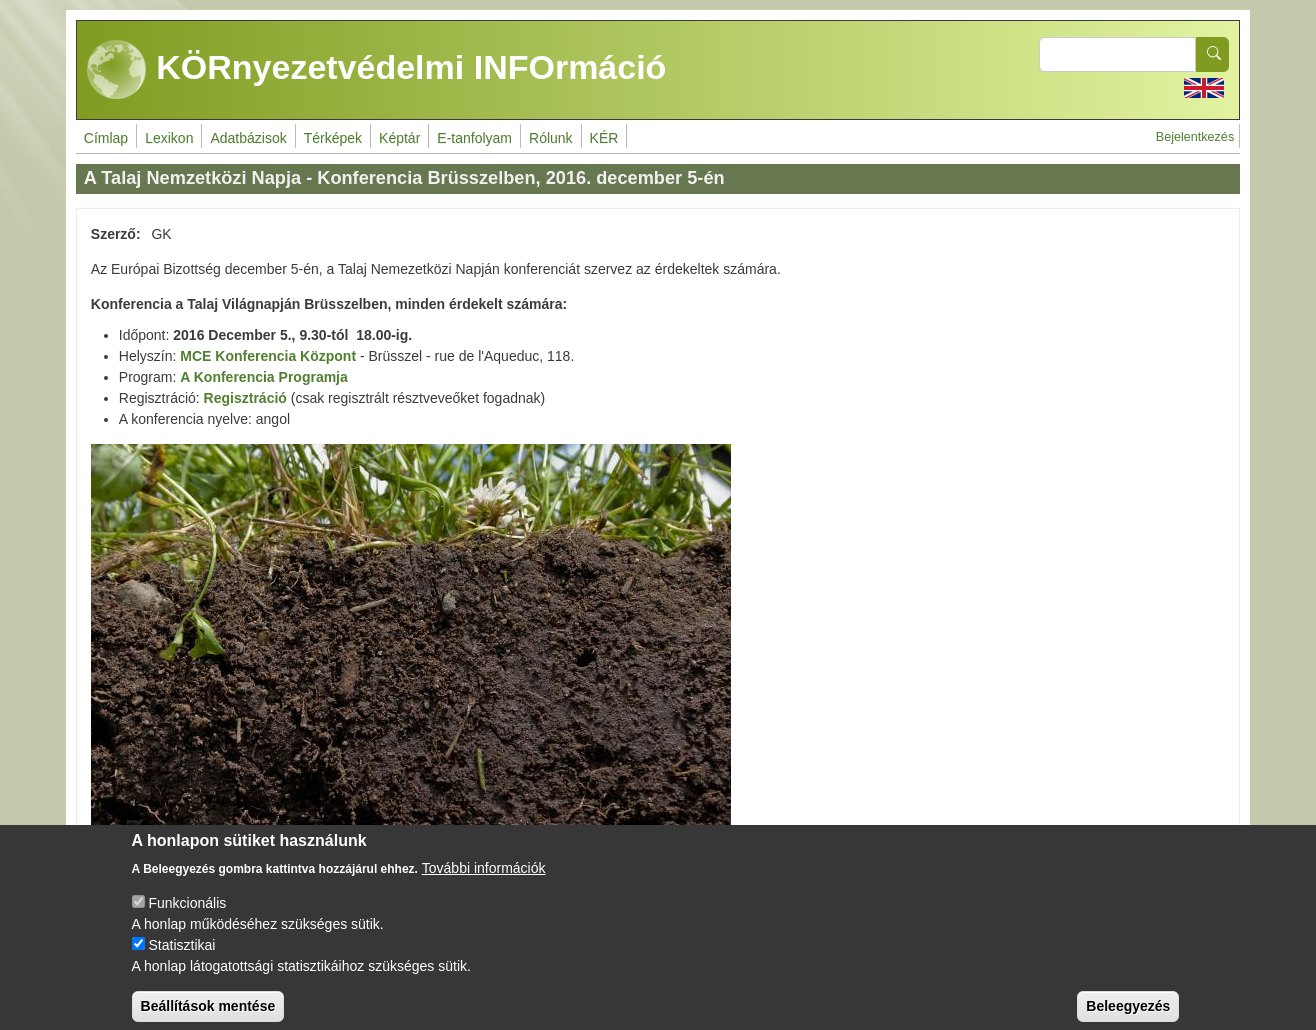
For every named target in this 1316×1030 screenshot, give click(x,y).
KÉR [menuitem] (604, 138)
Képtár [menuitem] (399, 138)
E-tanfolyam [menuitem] (474, 138)
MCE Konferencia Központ (268, 356)
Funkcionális (187, 917)
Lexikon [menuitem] (169, 138)
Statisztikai (181, 959)
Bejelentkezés (1195, 137)
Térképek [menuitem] (333, 138)
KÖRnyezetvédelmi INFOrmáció (377, 70)
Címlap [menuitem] (106, 138)
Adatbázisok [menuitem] (248, 138)
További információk (484, 882)
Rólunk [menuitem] (551, 138)
